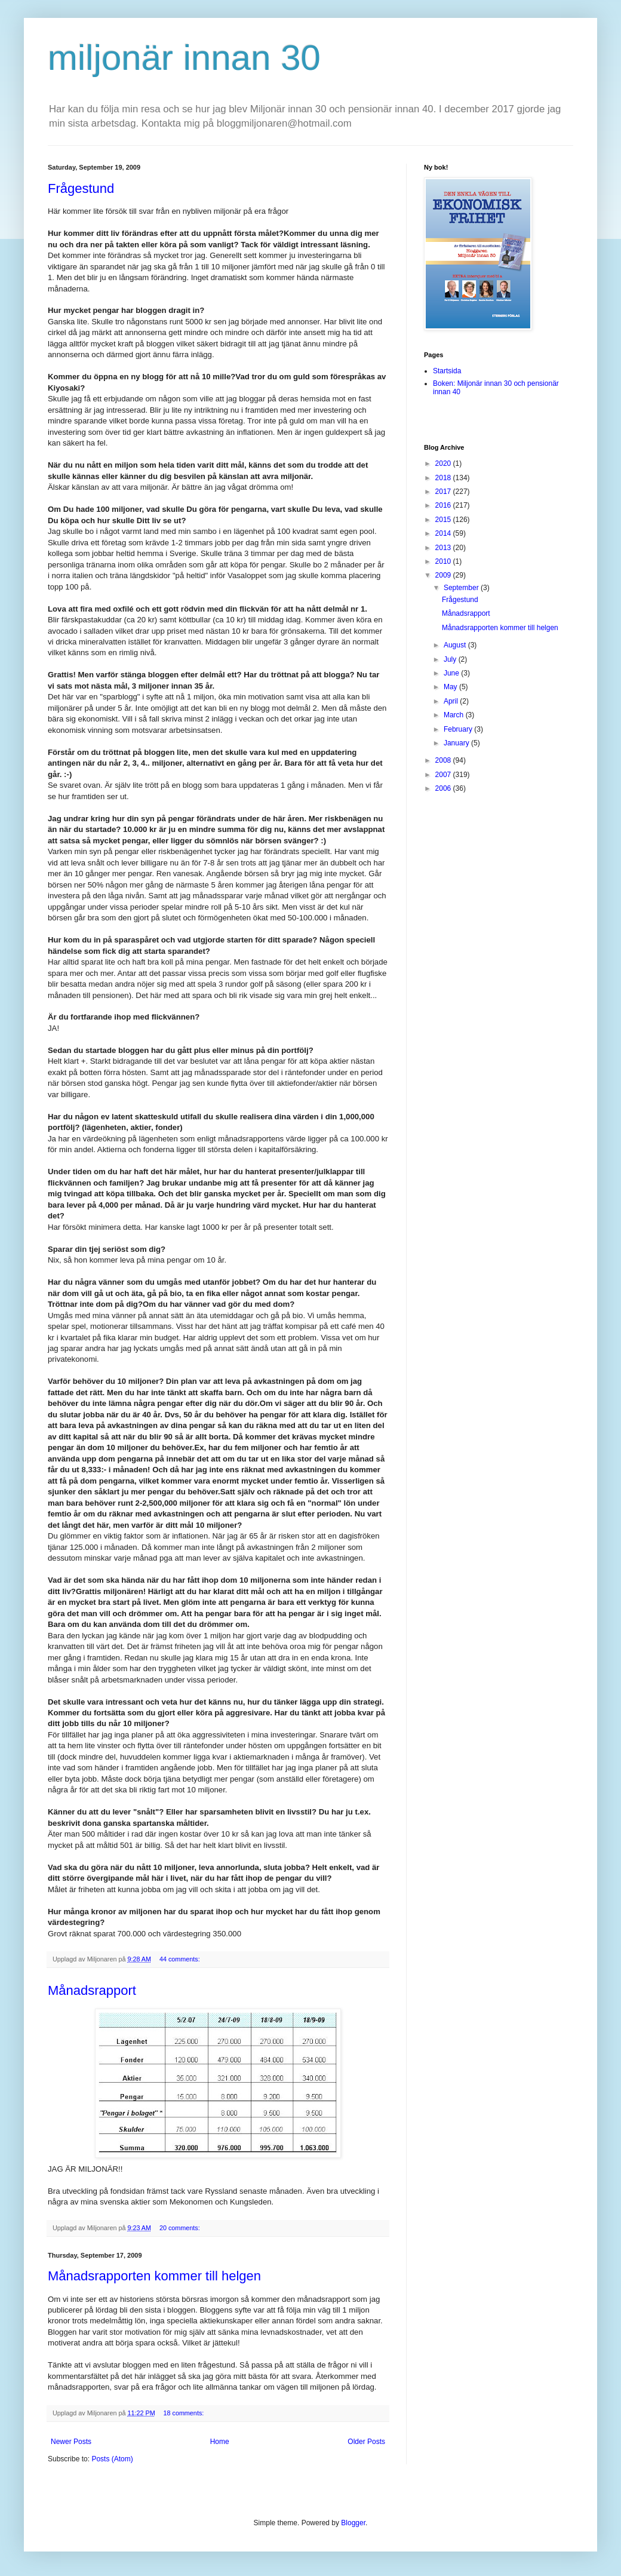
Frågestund (81, 188)
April (452, 701)
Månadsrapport (92, 1990)
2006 (444, 788)
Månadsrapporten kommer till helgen (154, 2275)
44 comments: (180, 1959)
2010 (444, 561)
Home (219, 2441)
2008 (444, 760)
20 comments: (180, 2227)
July (451, 659)
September (462, 588)
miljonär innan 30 (184, 58)
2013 (444, 548)
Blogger (353, 2523)
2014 (444, 533)
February (459, 729)
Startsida (447, 371)
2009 (444, 575)
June (452, 673)
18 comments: (184, 2413)
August (456, 645)
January (457, 743)
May (451, 687)
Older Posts (366, 2441)
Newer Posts (71, 2441)
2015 (444, 519)
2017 (444, 491)
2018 (444, 478)
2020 (444, 463)
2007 (444, 774)
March (455, 715)
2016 (444, 505)
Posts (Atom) (112, 2459)
